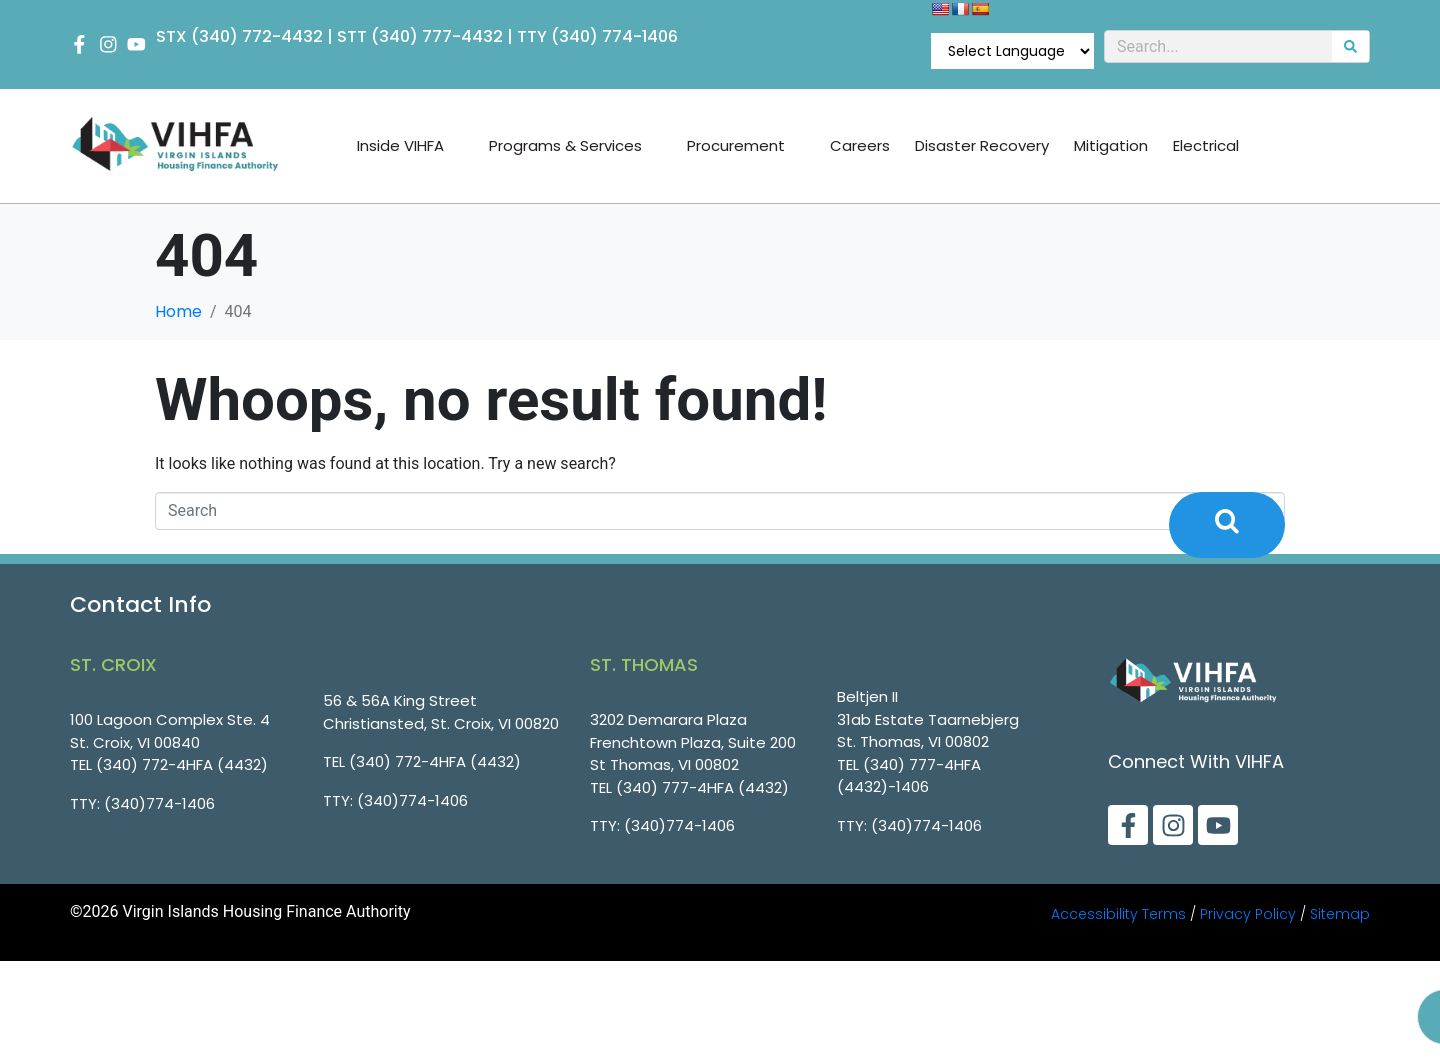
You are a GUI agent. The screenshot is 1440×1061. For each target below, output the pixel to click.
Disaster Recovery (982, 146)
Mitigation (1111, 146)
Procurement (746, 146)
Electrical (1206, 146)
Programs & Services (575, 146)
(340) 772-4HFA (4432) (182, 764)
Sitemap (1340, 914)
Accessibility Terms (1118, 914)
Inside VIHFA (410, 146)
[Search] (1350, 46)
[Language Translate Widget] (1012, 51)
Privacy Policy (1248, 914)
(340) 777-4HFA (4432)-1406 (909, 776)
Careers (860, 146)
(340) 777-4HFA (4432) (702, 787)
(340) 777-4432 (438, 36)
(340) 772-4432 (258, 36)
